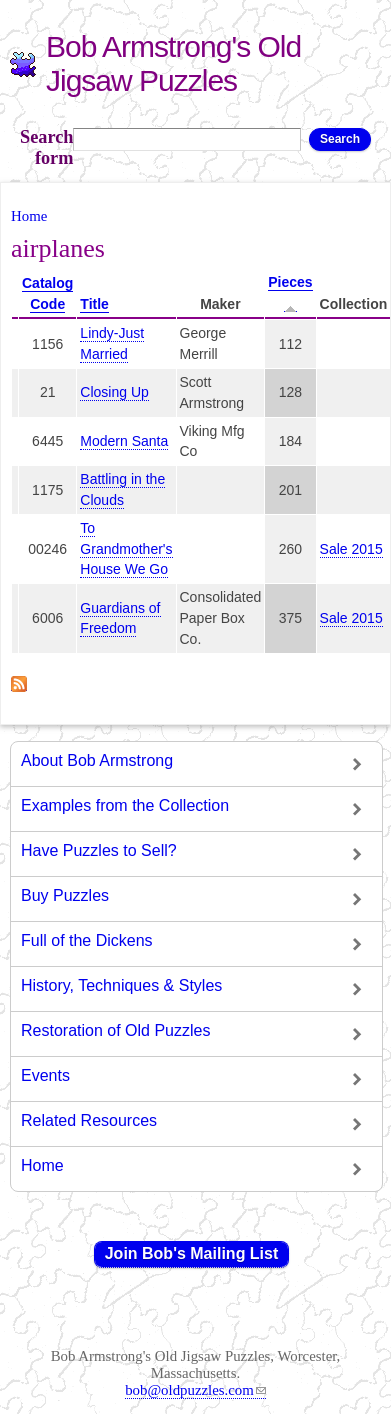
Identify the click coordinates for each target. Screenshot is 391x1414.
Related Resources (89, 1120)
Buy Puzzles (65, 895)
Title (94, 304)
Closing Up (114, 392)
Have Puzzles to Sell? (99, 850)
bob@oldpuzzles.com (195, 1390)
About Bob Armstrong (97, 760)
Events (45, 1075)
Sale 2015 (351, 549)
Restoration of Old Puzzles (115, 1030)
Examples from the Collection (125, 805)
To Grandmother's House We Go (126, 549)
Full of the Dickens (87, 940)
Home (29, 216)
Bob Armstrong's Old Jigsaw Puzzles (173, 63)
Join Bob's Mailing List (192, 1253)
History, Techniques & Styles (121, 985)
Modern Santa (124, 441)
